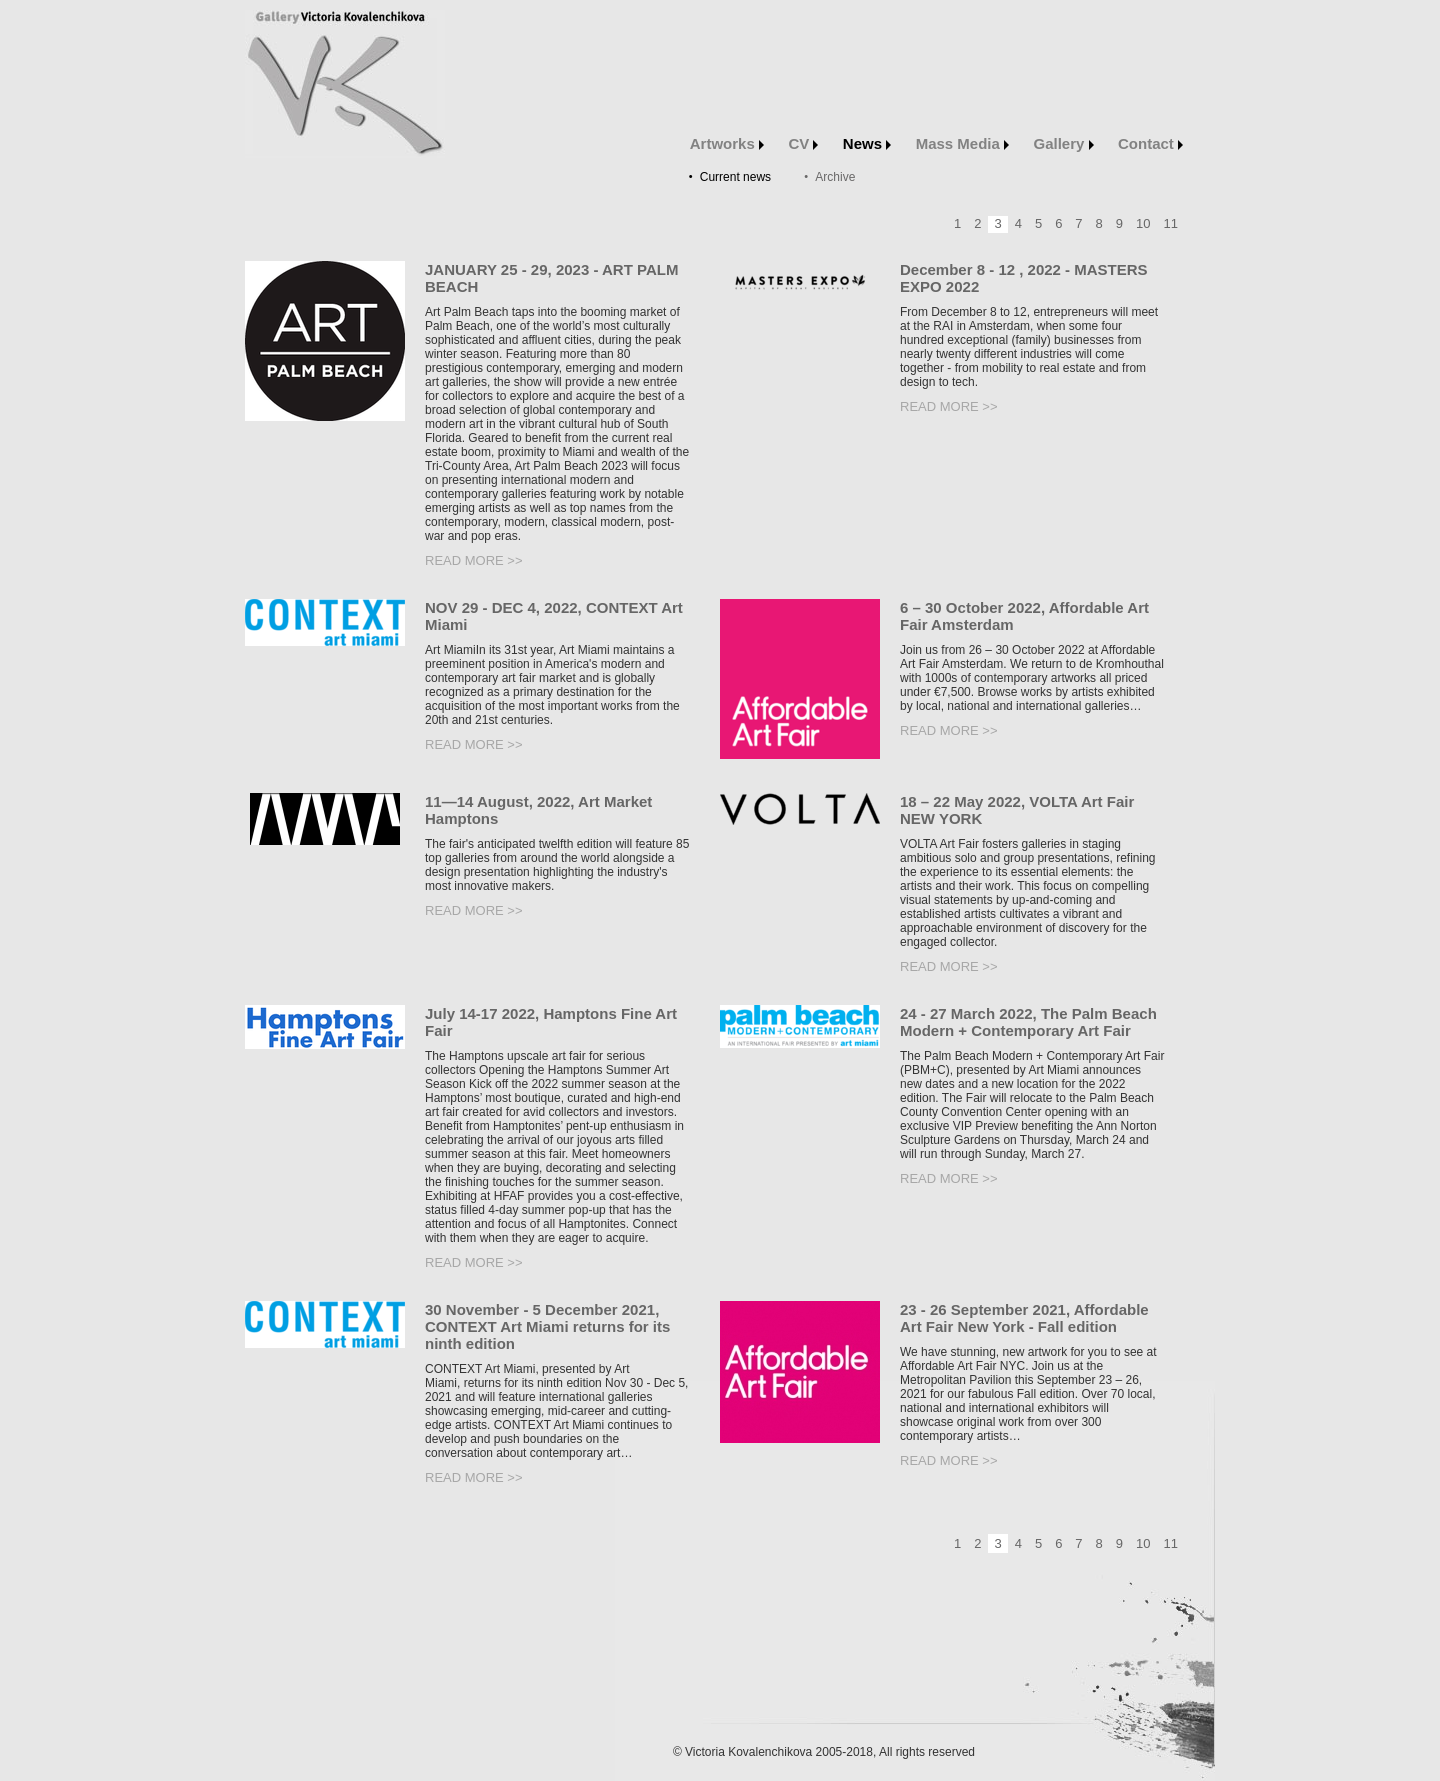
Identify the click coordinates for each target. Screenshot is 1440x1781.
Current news (735, 177)
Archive (835, 177)
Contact (1150, 143)
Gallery (1064, 143)
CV (803, 143)
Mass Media (962, 143)
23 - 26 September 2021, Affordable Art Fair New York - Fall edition (1024, 1318)
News (867, 143)
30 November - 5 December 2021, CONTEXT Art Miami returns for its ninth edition (547, 1326)
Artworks (727, 143)
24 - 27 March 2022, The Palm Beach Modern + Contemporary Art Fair (1028, 1022)
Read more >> (474, 560)
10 (1143, 223)
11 (1171, 223)
